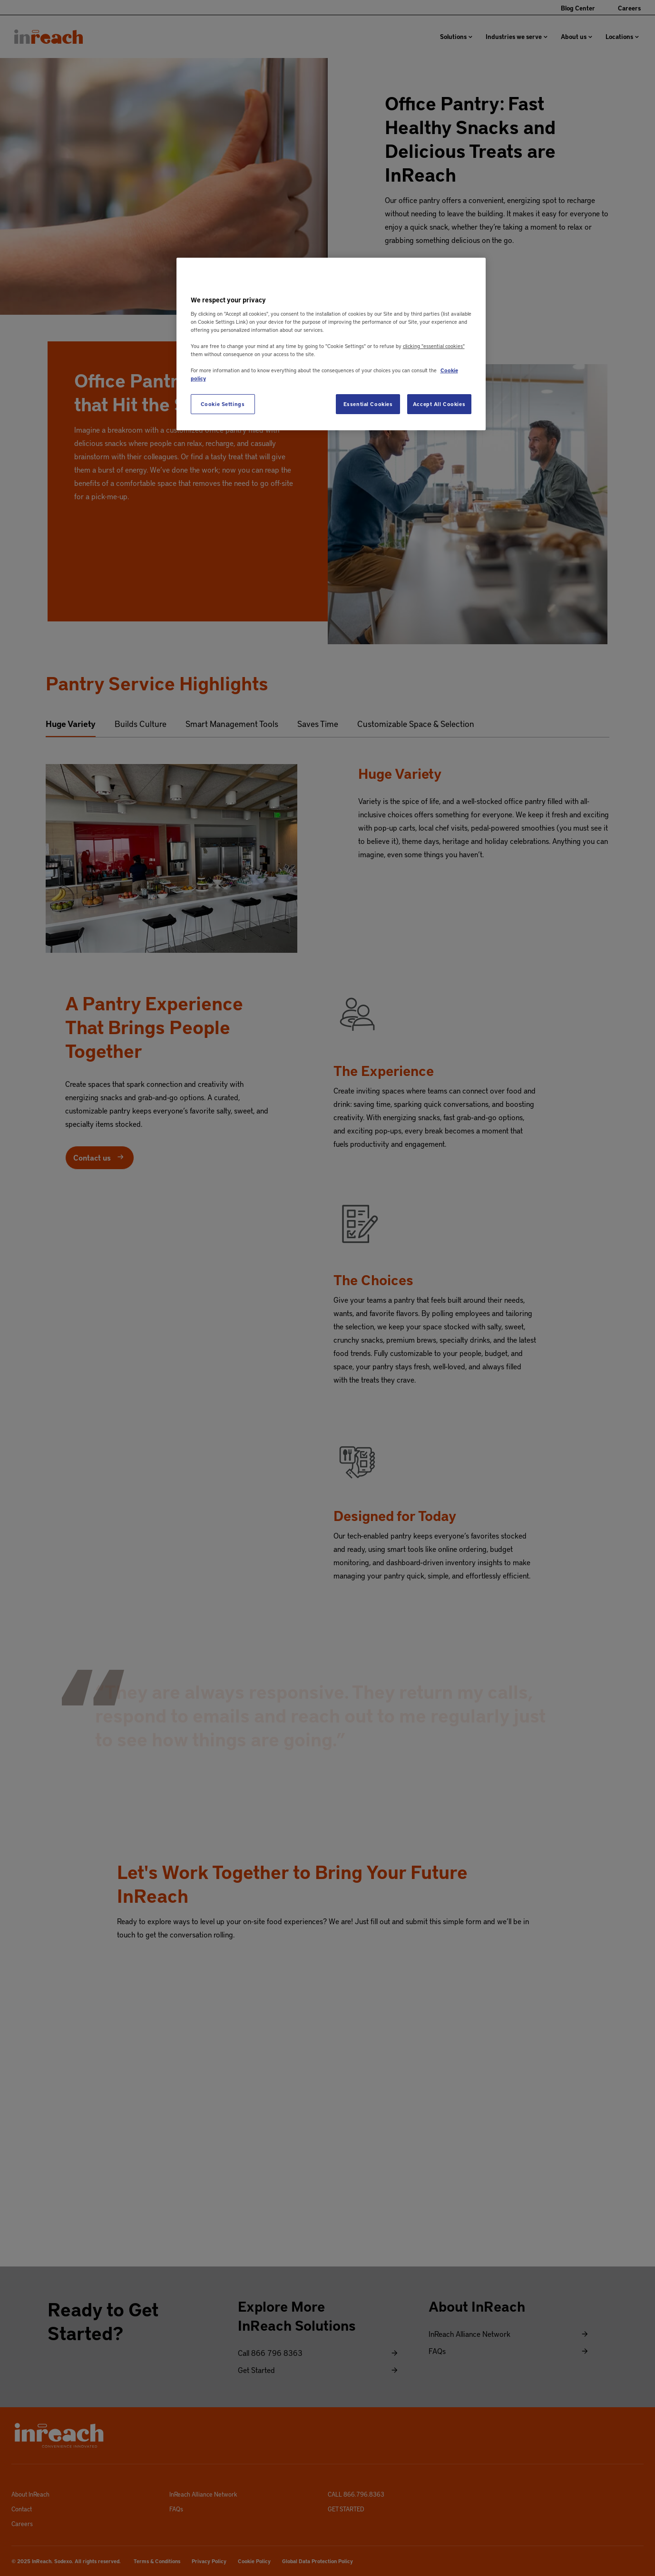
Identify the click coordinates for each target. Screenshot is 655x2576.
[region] (331, 344)
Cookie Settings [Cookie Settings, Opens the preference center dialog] (223, 403)
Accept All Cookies (439, 403)
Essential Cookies (368, 403)
